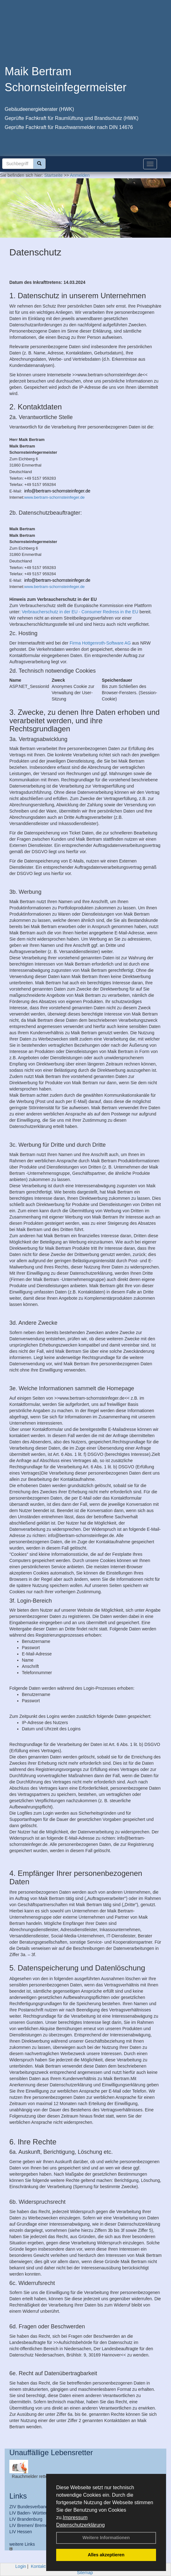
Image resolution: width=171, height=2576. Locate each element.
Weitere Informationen (106, 2537)
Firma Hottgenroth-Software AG (100, 642)
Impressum (75, 2517)
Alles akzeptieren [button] (106, 2554)
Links (18, 2496)
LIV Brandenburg (25, 2519)
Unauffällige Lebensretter (51, 2452)
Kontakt (38, 2566)
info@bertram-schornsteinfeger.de (57, 490)
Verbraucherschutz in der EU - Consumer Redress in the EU (80, 611)
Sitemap (85, 2572)
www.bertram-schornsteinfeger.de (54, 497)
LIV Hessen (20, 2531)
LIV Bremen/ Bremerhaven (35, 2525)
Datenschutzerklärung (80, 2525)
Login (20, 2566)
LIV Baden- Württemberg (33, 2512)
